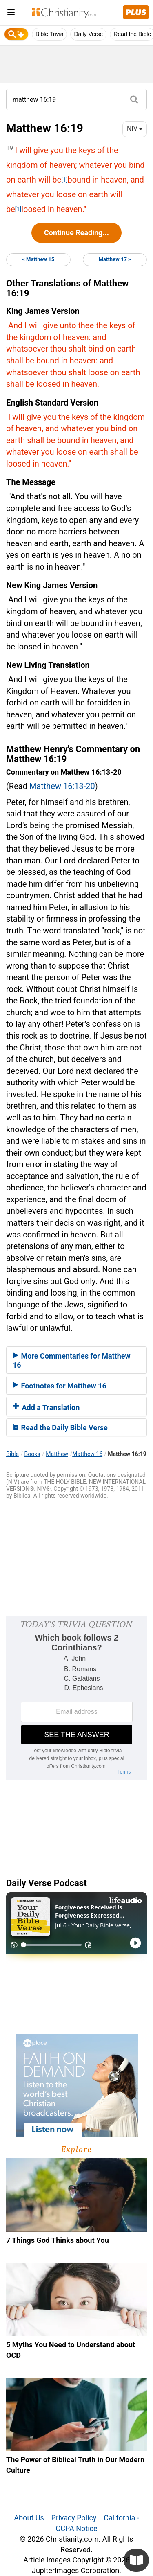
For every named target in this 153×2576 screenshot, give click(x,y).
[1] (64, 179)
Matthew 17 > (115, 259)
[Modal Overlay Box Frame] (76, 1698)
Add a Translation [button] (46, 1407)
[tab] (76, 1360)
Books (32, 1454)
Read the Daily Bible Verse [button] (60, 1427)
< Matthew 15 (38, 259)
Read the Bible (132, 34)
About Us (29, 2517)
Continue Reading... (76, 232)
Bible (12, 1454)
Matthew (57, 1454)
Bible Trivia (49, 34)
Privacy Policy (74, 2517)
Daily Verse (88, 34)
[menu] (11, 13)
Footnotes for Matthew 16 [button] (59, 1386)
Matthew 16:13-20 (62, 786)
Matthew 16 (87, 1454)
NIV (134, 129)
